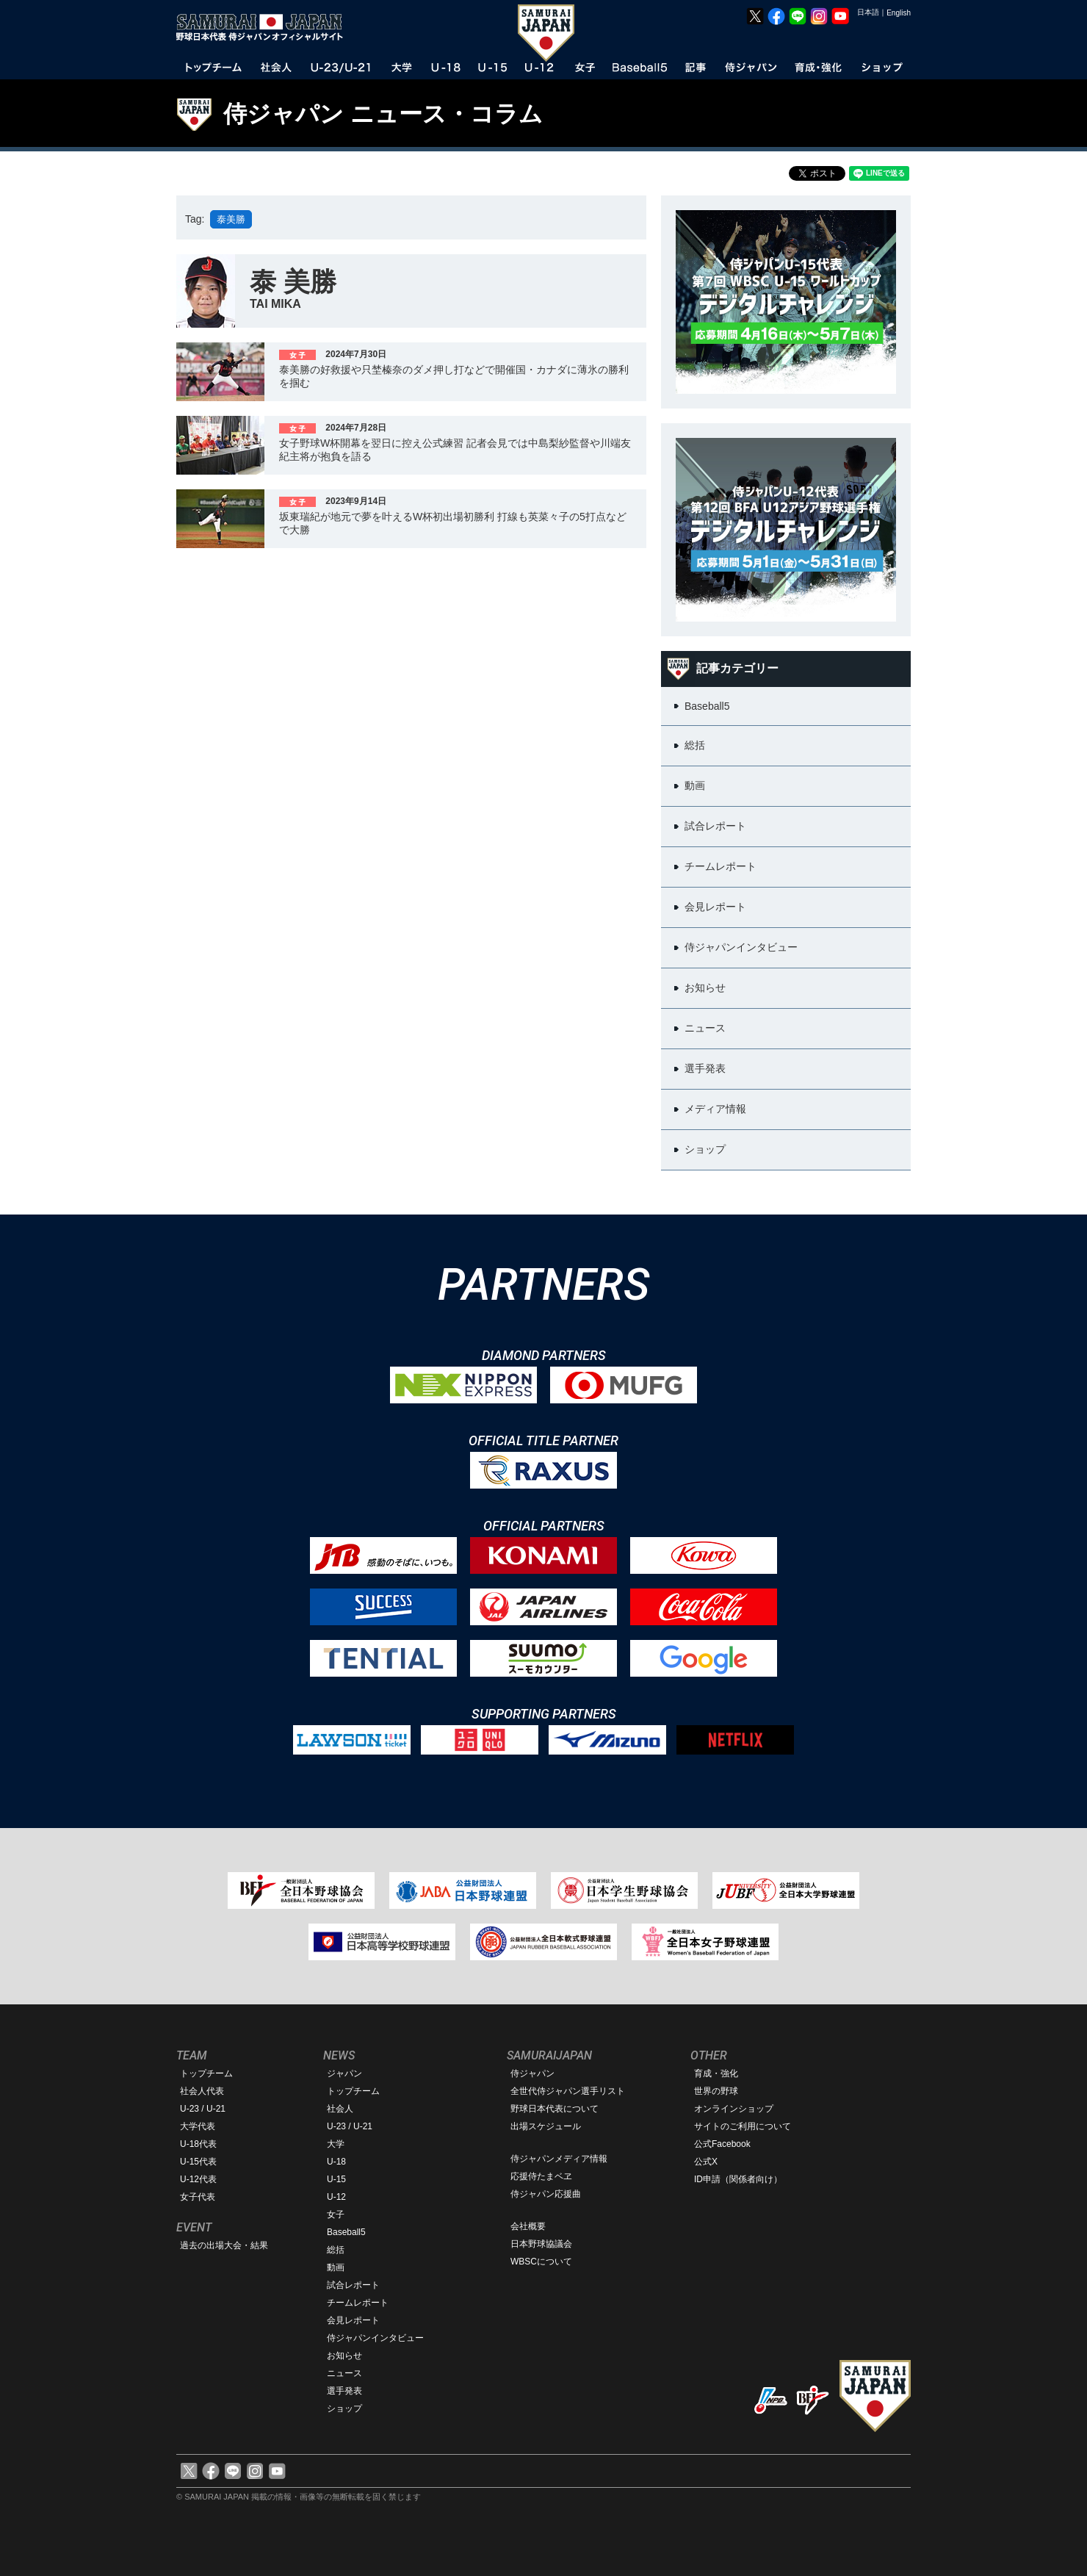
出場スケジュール (545, 2126)
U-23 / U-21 (202, 2109)
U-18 (336, 2161)
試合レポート (353, 2285)
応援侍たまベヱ (541, 2176)
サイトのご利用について (742, 2126)
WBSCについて (541, 2261)
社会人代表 (202, 2091)
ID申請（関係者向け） (738, 2179)
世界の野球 (716, 2091)
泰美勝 (231, 219)
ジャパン (344, 2073)
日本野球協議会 (541, 2244)
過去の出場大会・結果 (224, 2245)
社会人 (340, 2109)
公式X (706, 2161)
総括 (335, 2250)
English (898, 13)
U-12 (336, 2197)
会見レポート (353, 2320)
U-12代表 (198, 2179)
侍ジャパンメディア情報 (558, 2159)
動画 (335, 2267)
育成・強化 (716, 2073)
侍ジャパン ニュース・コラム (383, 114)
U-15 (336, 2179)
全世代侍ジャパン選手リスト (567, 2091)
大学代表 (197, 2126)
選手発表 (344, 2391)
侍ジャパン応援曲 (545, 2194)
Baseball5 (346, 2232)
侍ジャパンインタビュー (375, 2338)
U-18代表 (198, 2144)
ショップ (344, 2408)
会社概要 (528, 2226)
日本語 (868, 12)
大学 (335, 2144)
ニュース (344, 2373)
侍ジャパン (532, 2073)
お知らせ (344, 2355)
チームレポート (358, 2303)
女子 (335, 2214)
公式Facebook (722, 2144)
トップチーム (206, 2073)
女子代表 (197, 2197)
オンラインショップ (733, 2109)
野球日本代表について (554, 2109)
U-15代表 (198, 2161)
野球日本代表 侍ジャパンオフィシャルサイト (264, 27)
